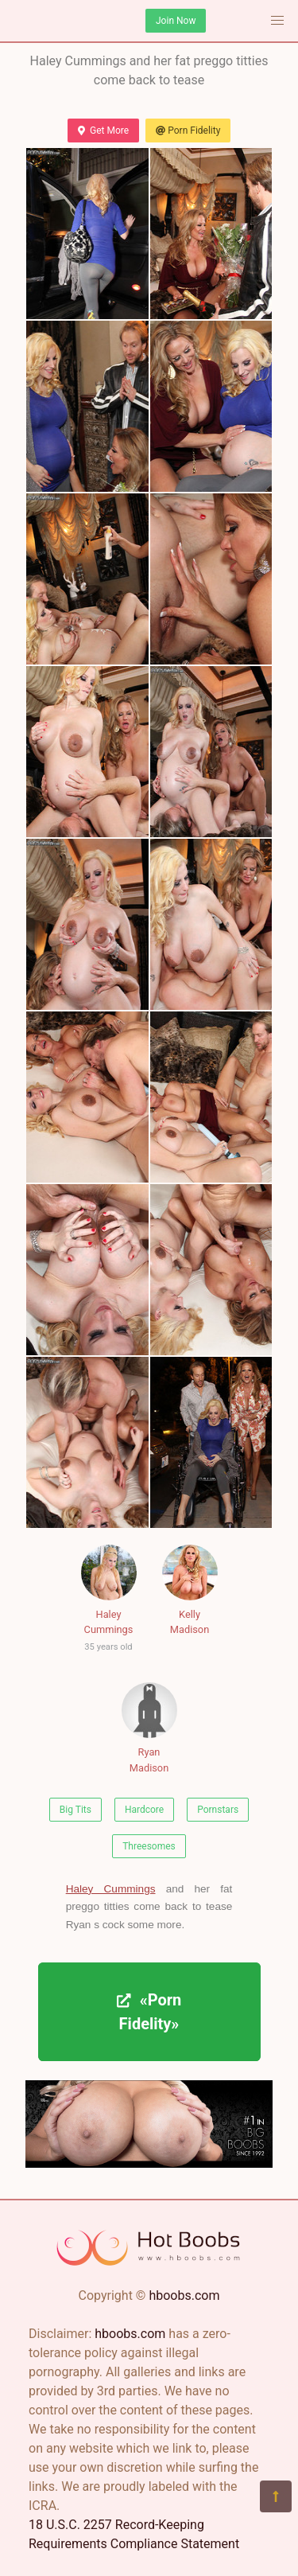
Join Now (175, 20)
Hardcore (144, 1809)
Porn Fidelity (188, 130)
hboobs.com (184, 2295)
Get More (103, 130)
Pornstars (217, 1809)
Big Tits (75, 1809)
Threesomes (149, 1846)
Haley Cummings (109, 1601)
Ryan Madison (149, 1727)
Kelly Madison (190, 1590)
